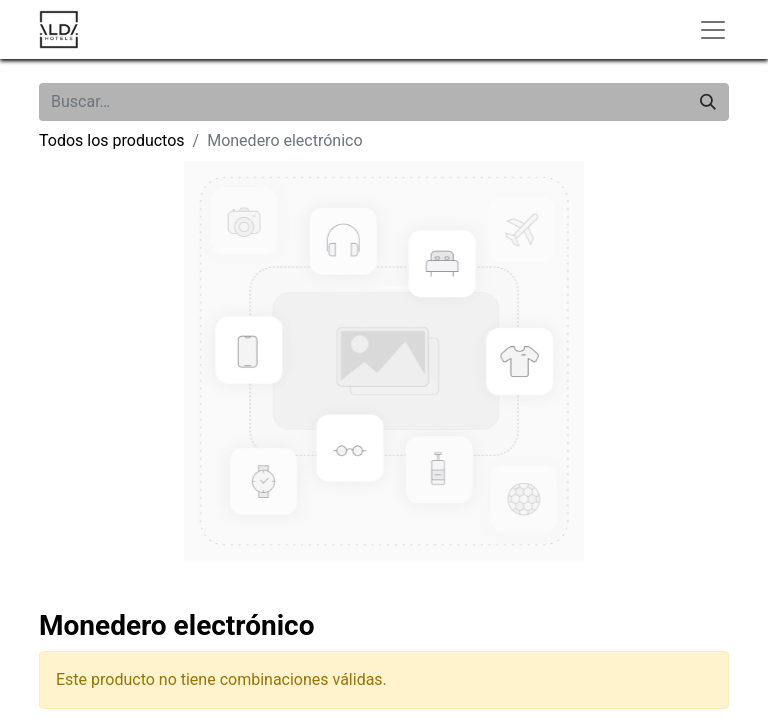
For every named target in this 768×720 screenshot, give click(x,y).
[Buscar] (708, 102)
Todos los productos (112, 140)
